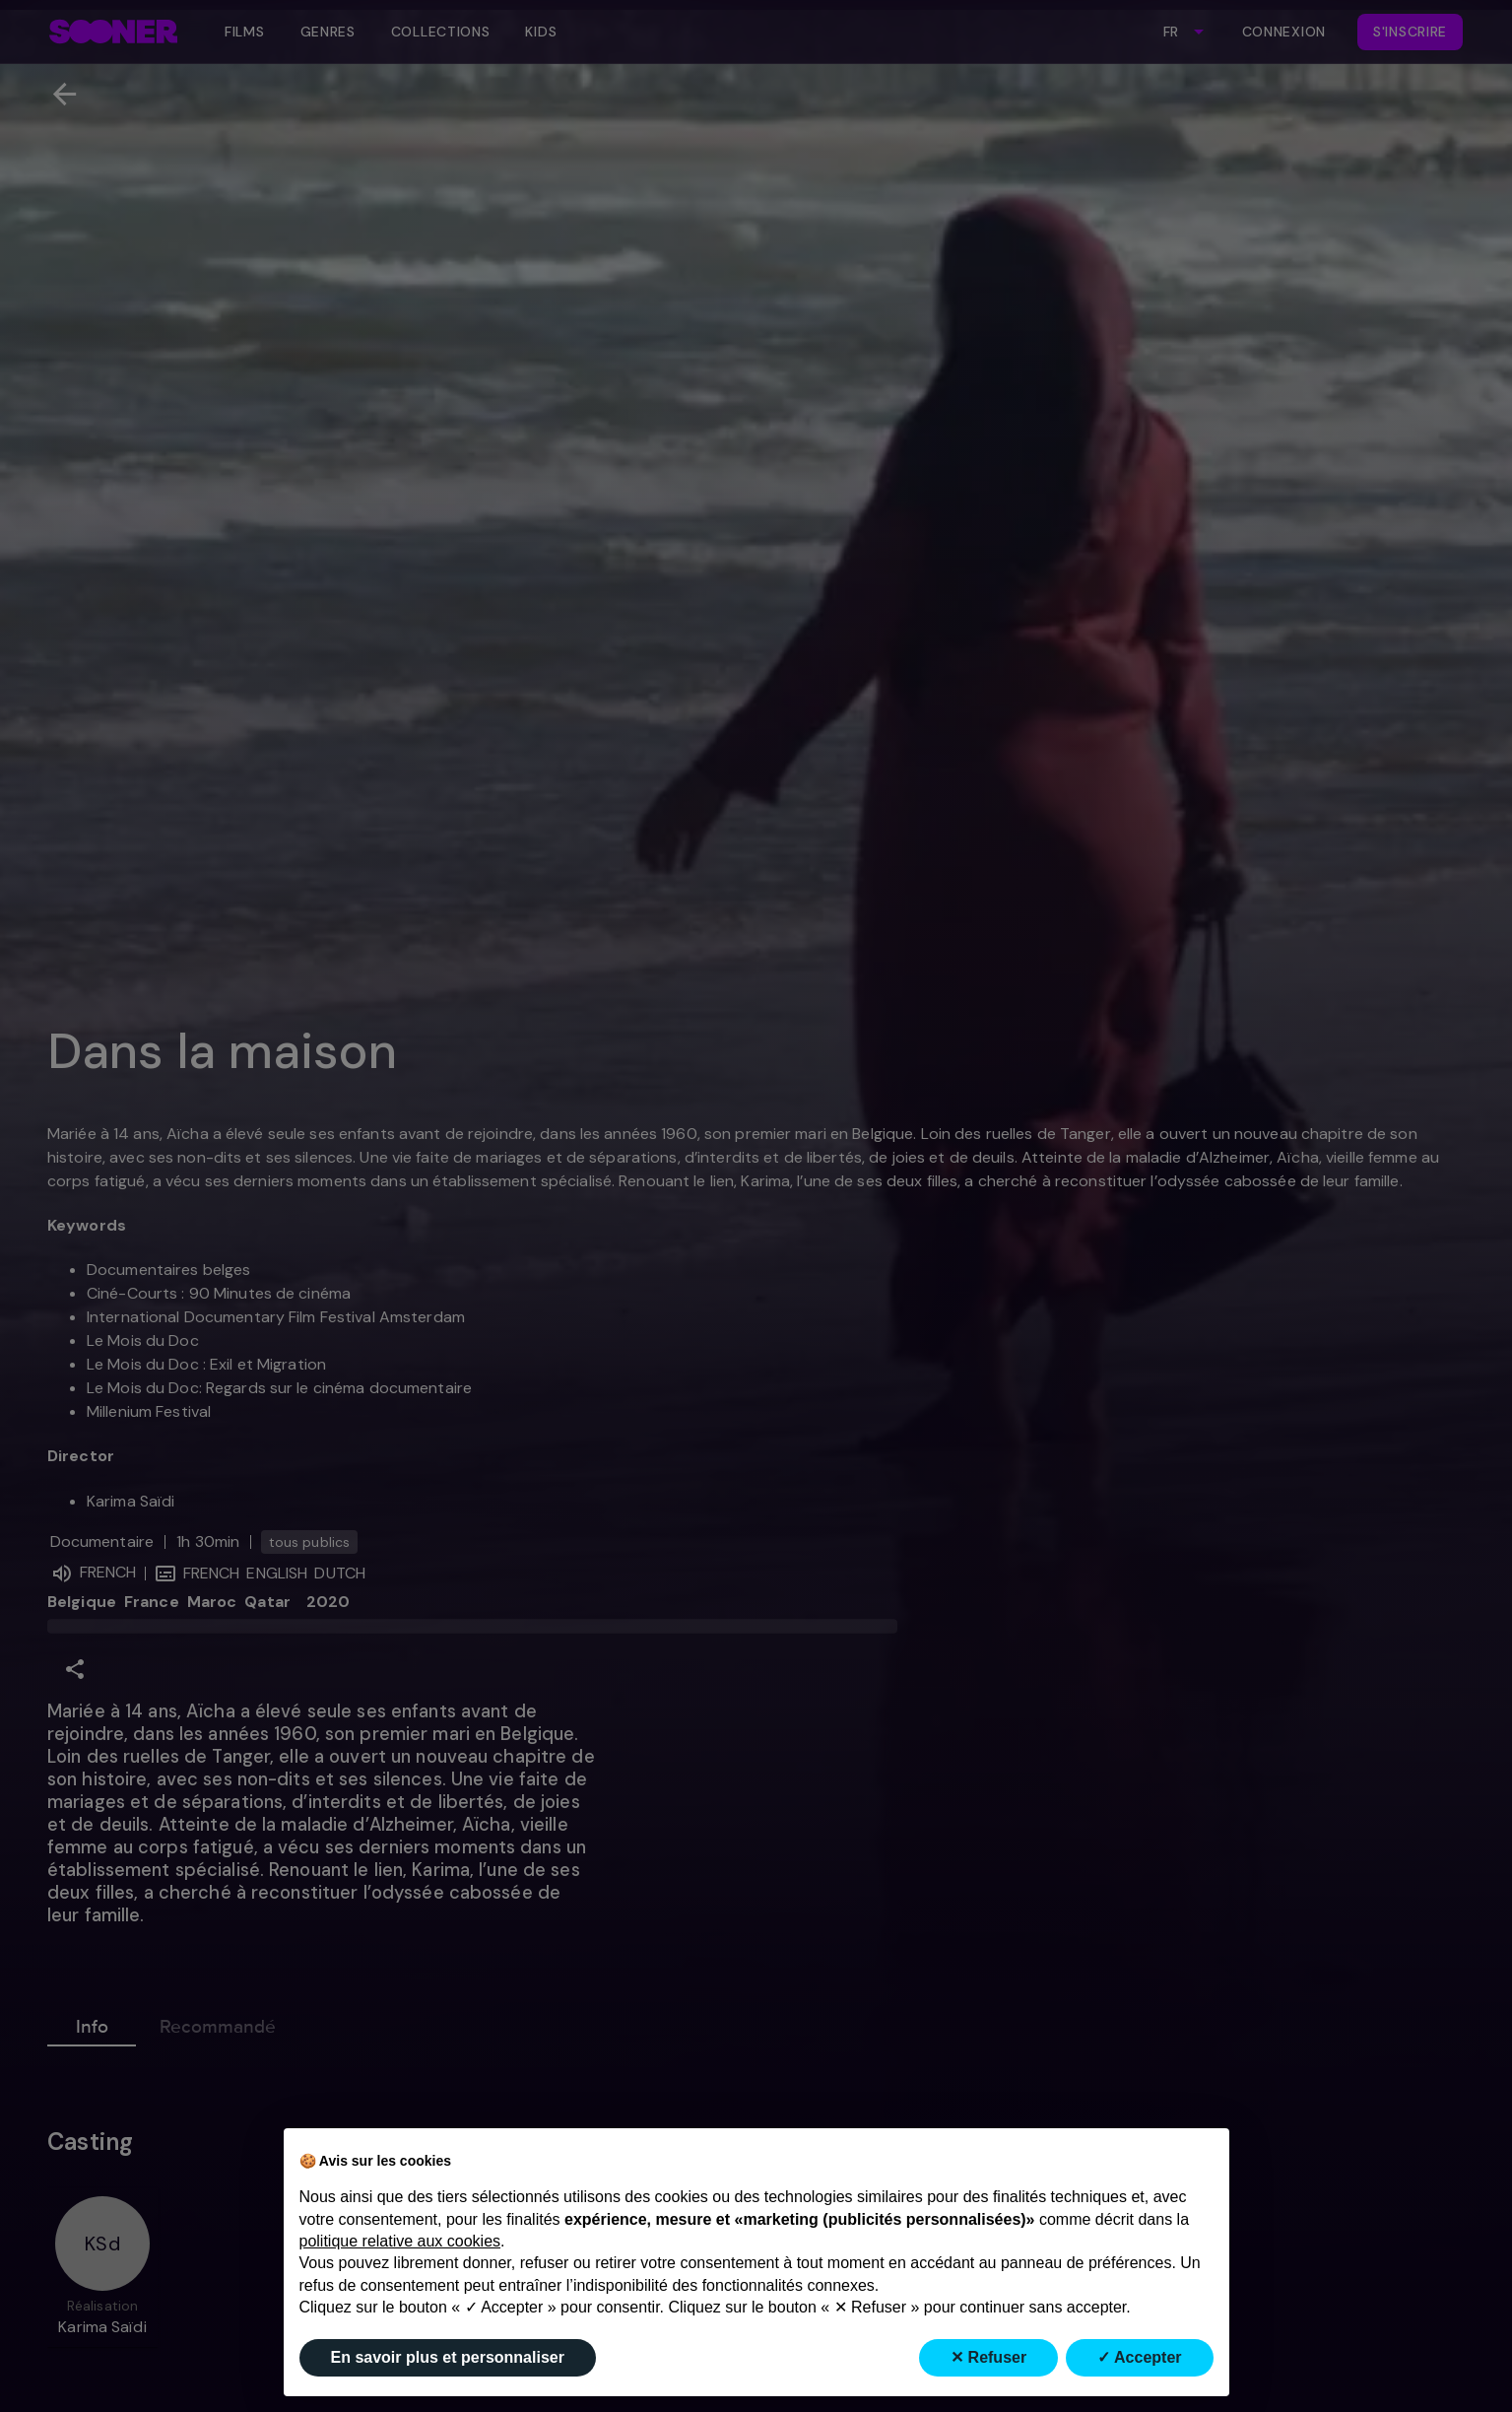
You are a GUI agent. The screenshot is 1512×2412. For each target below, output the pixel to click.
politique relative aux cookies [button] (400, 2241)
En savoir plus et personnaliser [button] (447, 2357)
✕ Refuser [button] (988, 2357)
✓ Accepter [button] (1139, 2357)
